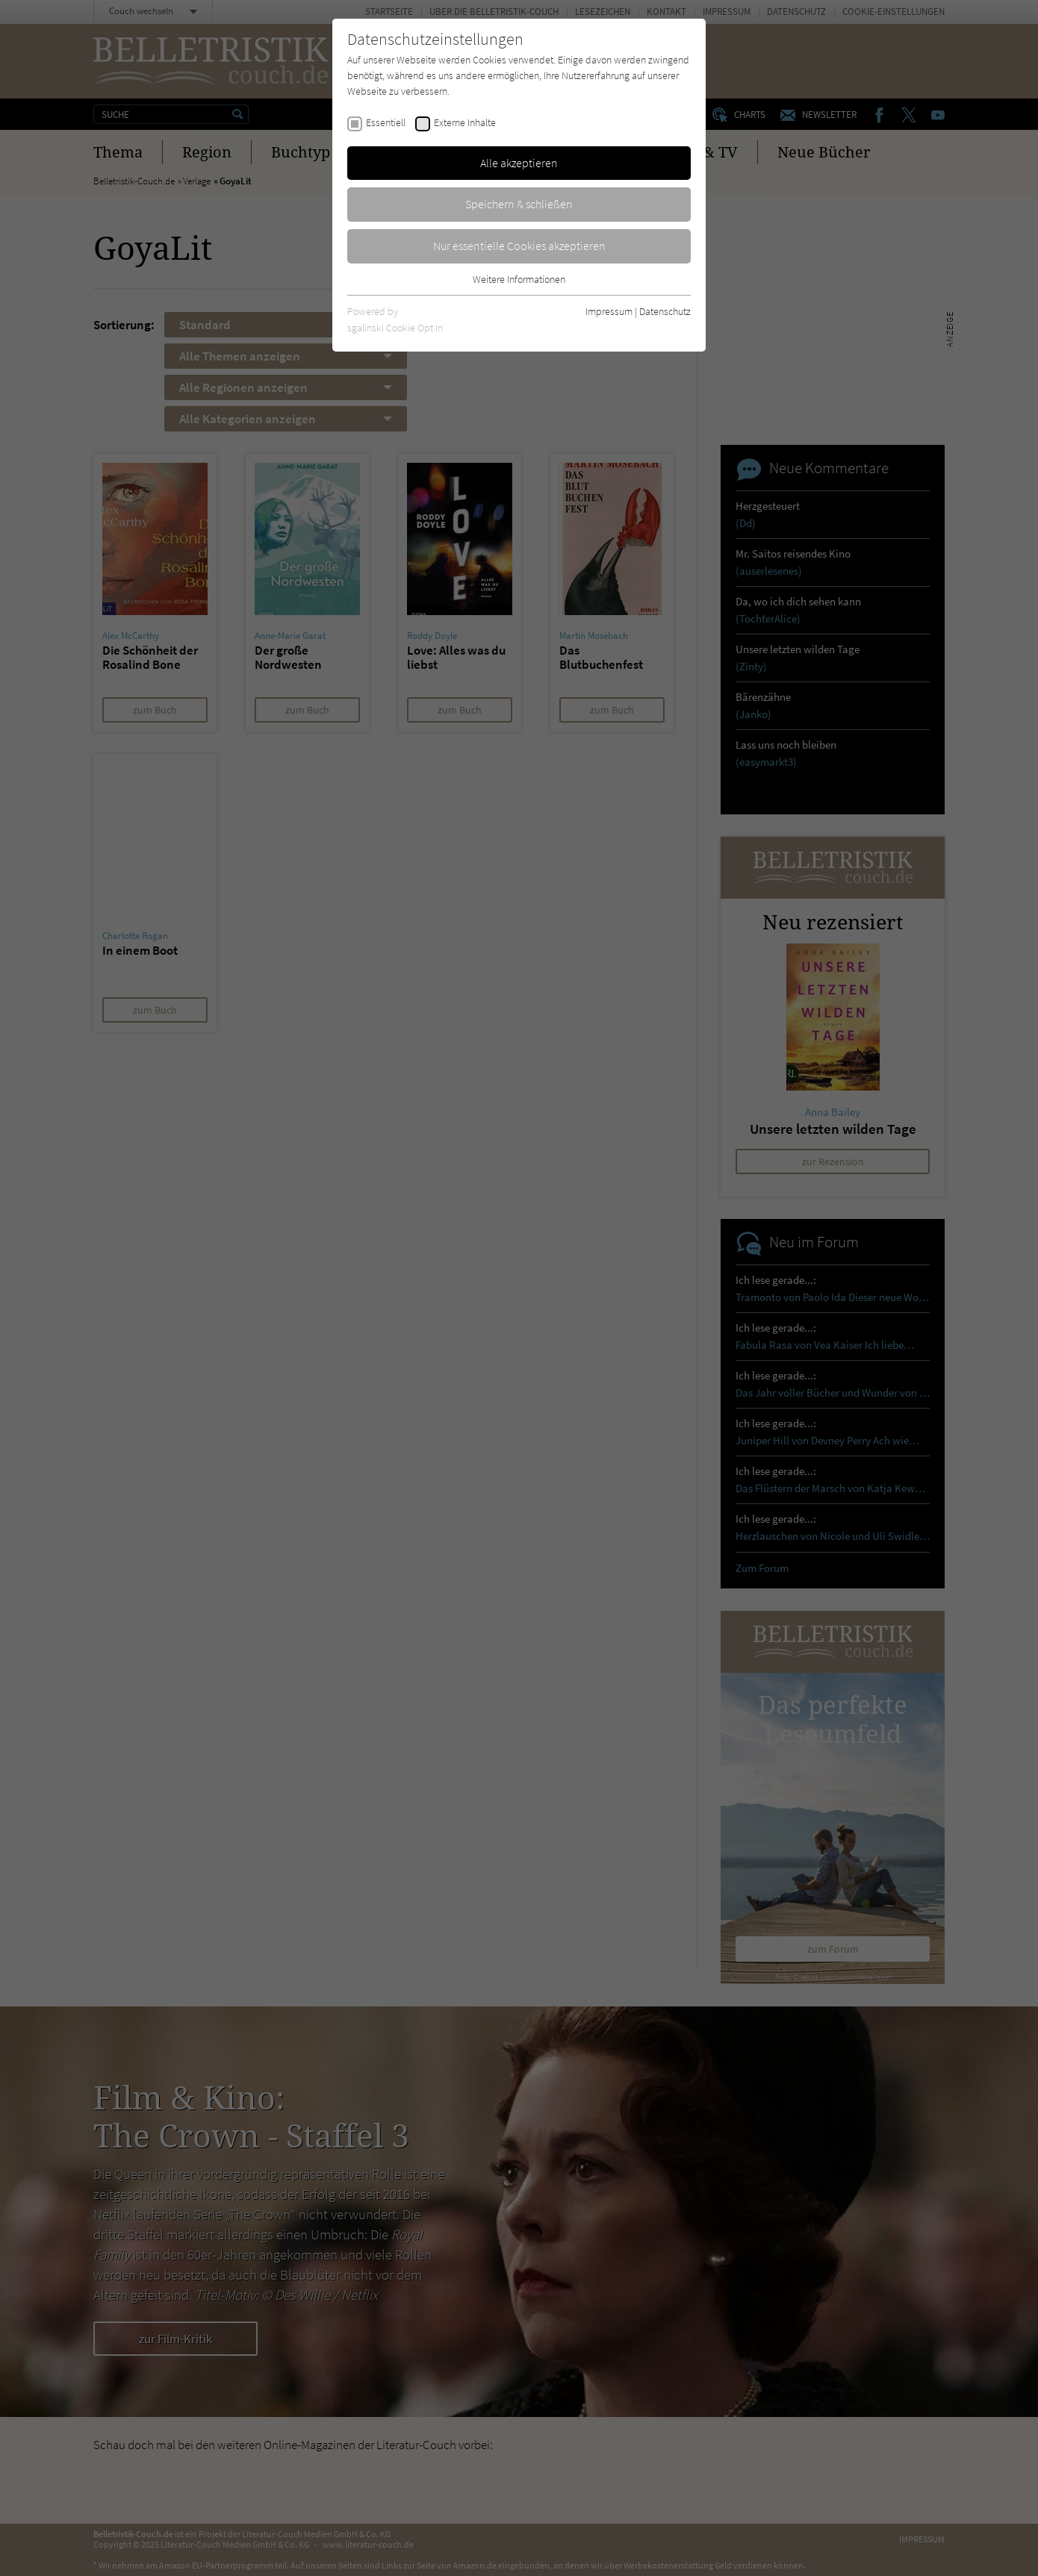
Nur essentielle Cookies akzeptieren (519, 245)
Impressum (609, 311)
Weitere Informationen (519, 279)
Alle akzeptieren (519, 162)
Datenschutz (665, 311)
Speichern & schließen (519, 203)
